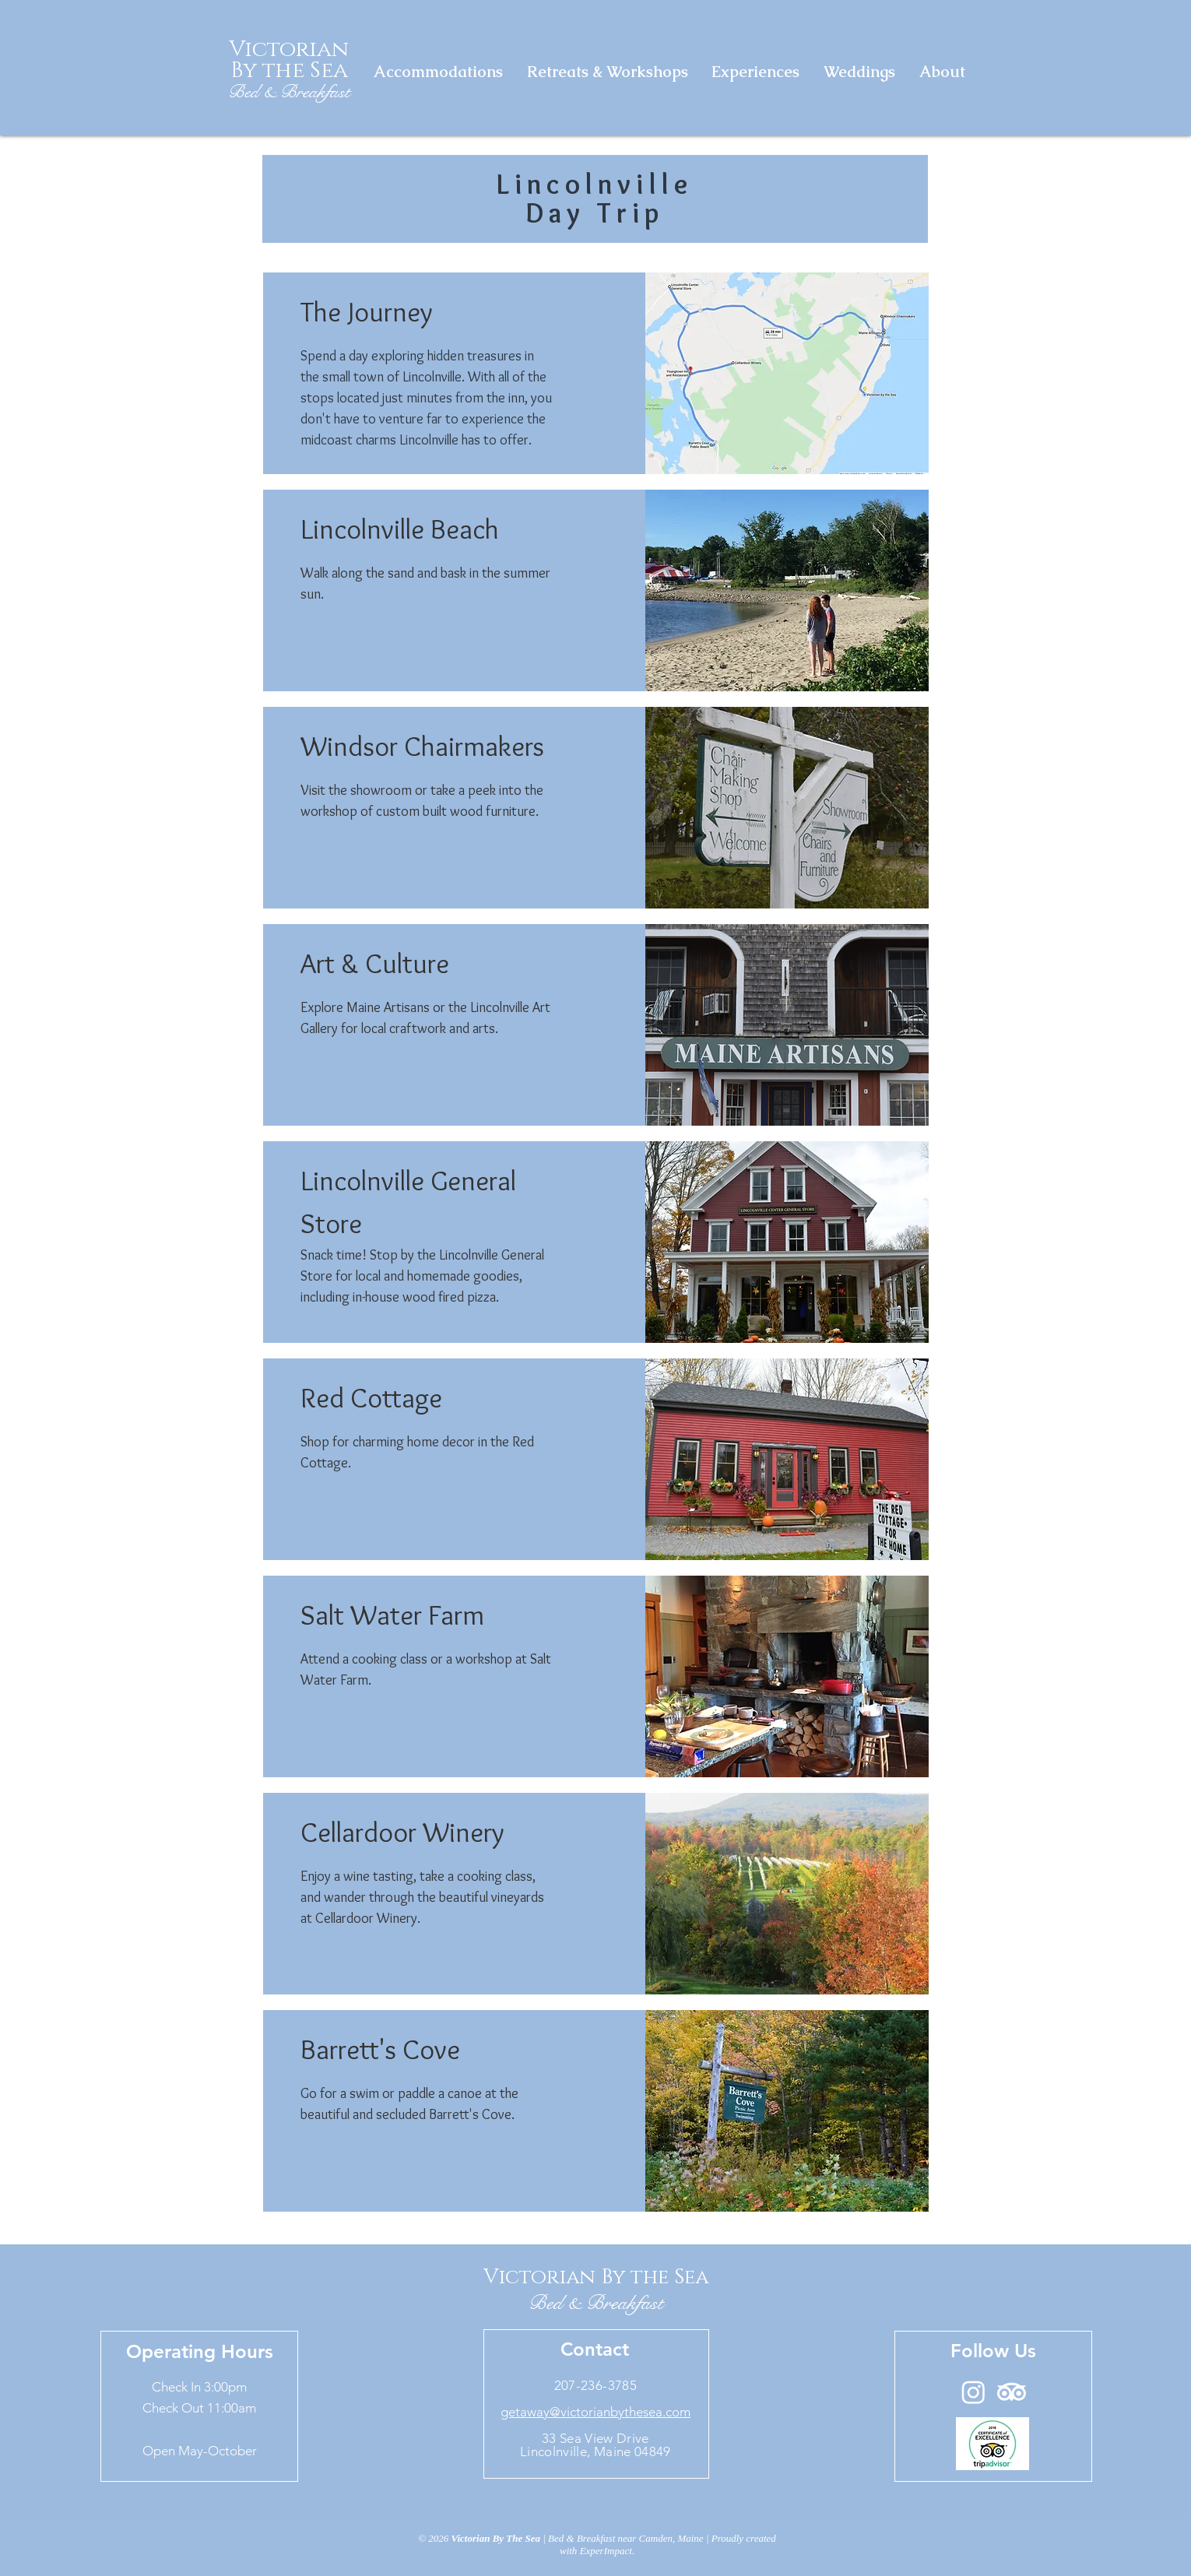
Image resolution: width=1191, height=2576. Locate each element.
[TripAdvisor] (1011, 2392)
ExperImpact (606, 2551)
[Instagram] (973, 2392)
